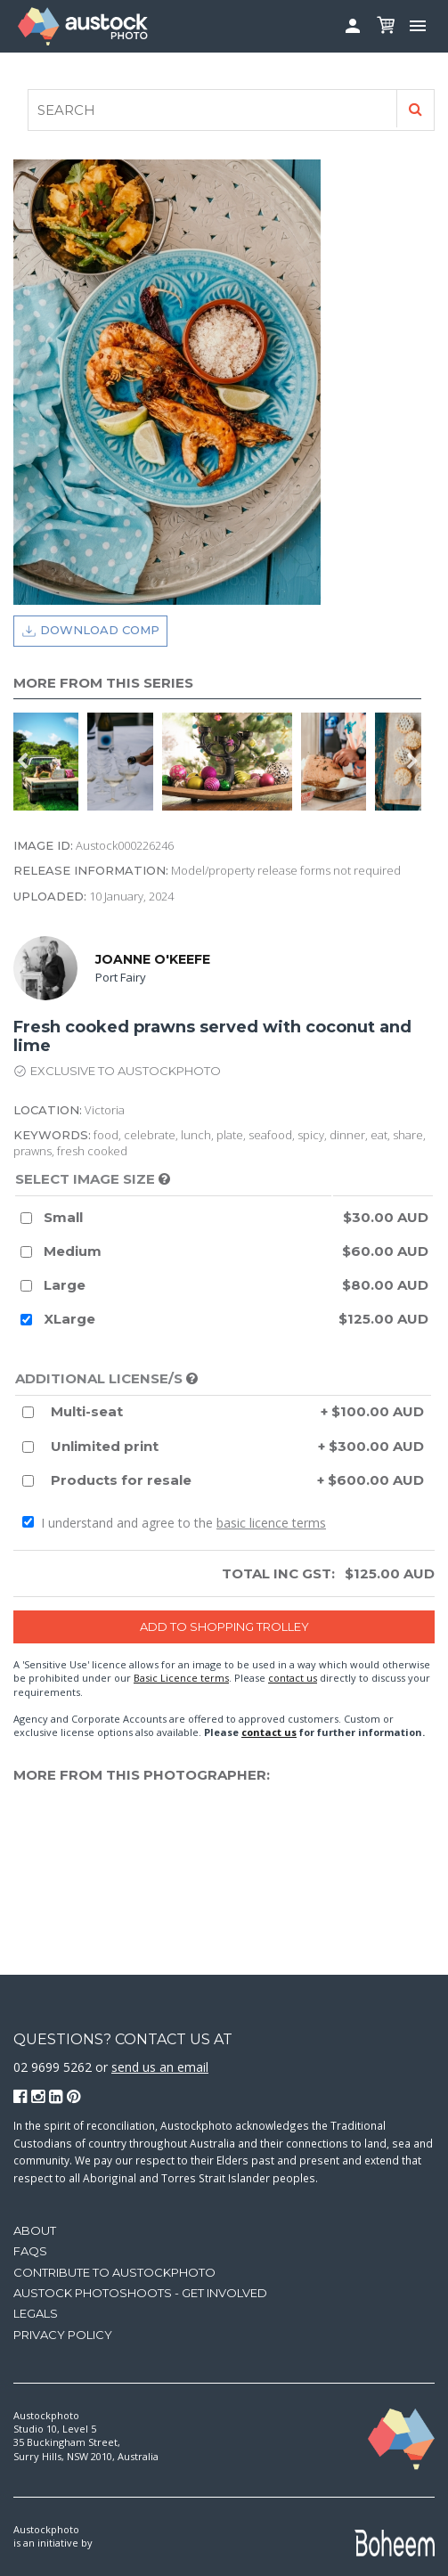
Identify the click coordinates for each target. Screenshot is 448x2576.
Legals (35, 2313)
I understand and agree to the (174, 1522)
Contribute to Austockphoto (114, 2272)
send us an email (159, 2066)
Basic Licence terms (181, 1677)
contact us (292, 1677)
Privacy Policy (62, 2334)
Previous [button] (22, 761)
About (34, 2230)
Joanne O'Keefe (152, 959)
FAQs (30, 2251)
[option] (50, 762)
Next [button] (412, 761)
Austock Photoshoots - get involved (140, 2293)
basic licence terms (271, 1522)
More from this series (103, 682)
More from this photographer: (141, 1774)
